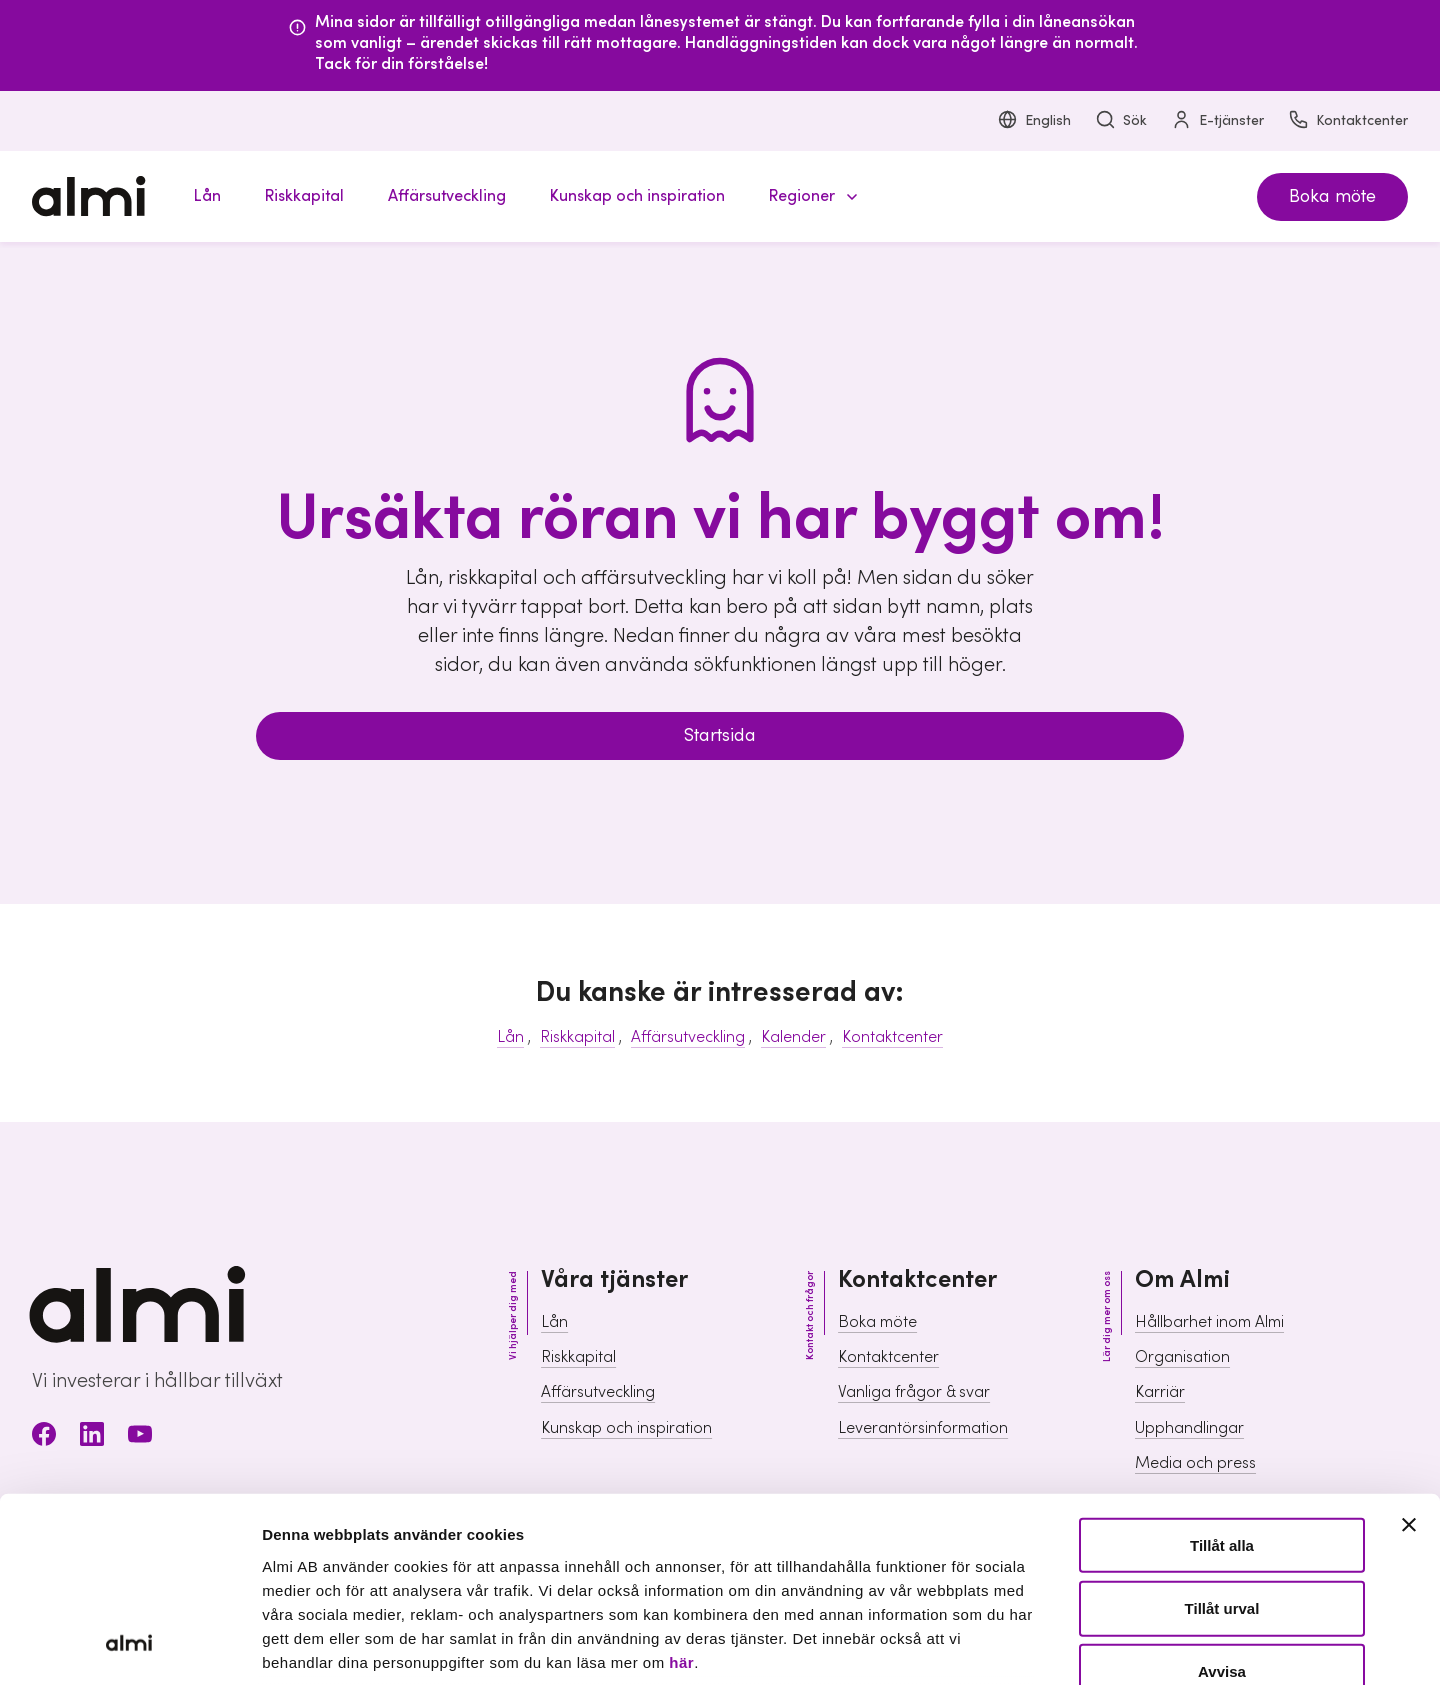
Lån (510, 1037)
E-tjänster (1217, 121)
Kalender (793, 1037)
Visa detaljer (1085, 1645)
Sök (1121, 121)
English (1034, 121)
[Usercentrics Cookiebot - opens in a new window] (129, 1646)
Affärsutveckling (688, 1037)
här (681, 1495)
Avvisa (1222, 1504)
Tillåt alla (1222, 1378)
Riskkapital (577, 1037)
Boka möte (1332, 196)
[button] (810, 196)
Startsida (720, 735)
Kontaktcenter (1348, 121)
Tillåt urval (1222, 1441)
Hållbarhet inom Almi (1209, 1322)
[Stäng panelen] (1409, 1358)
